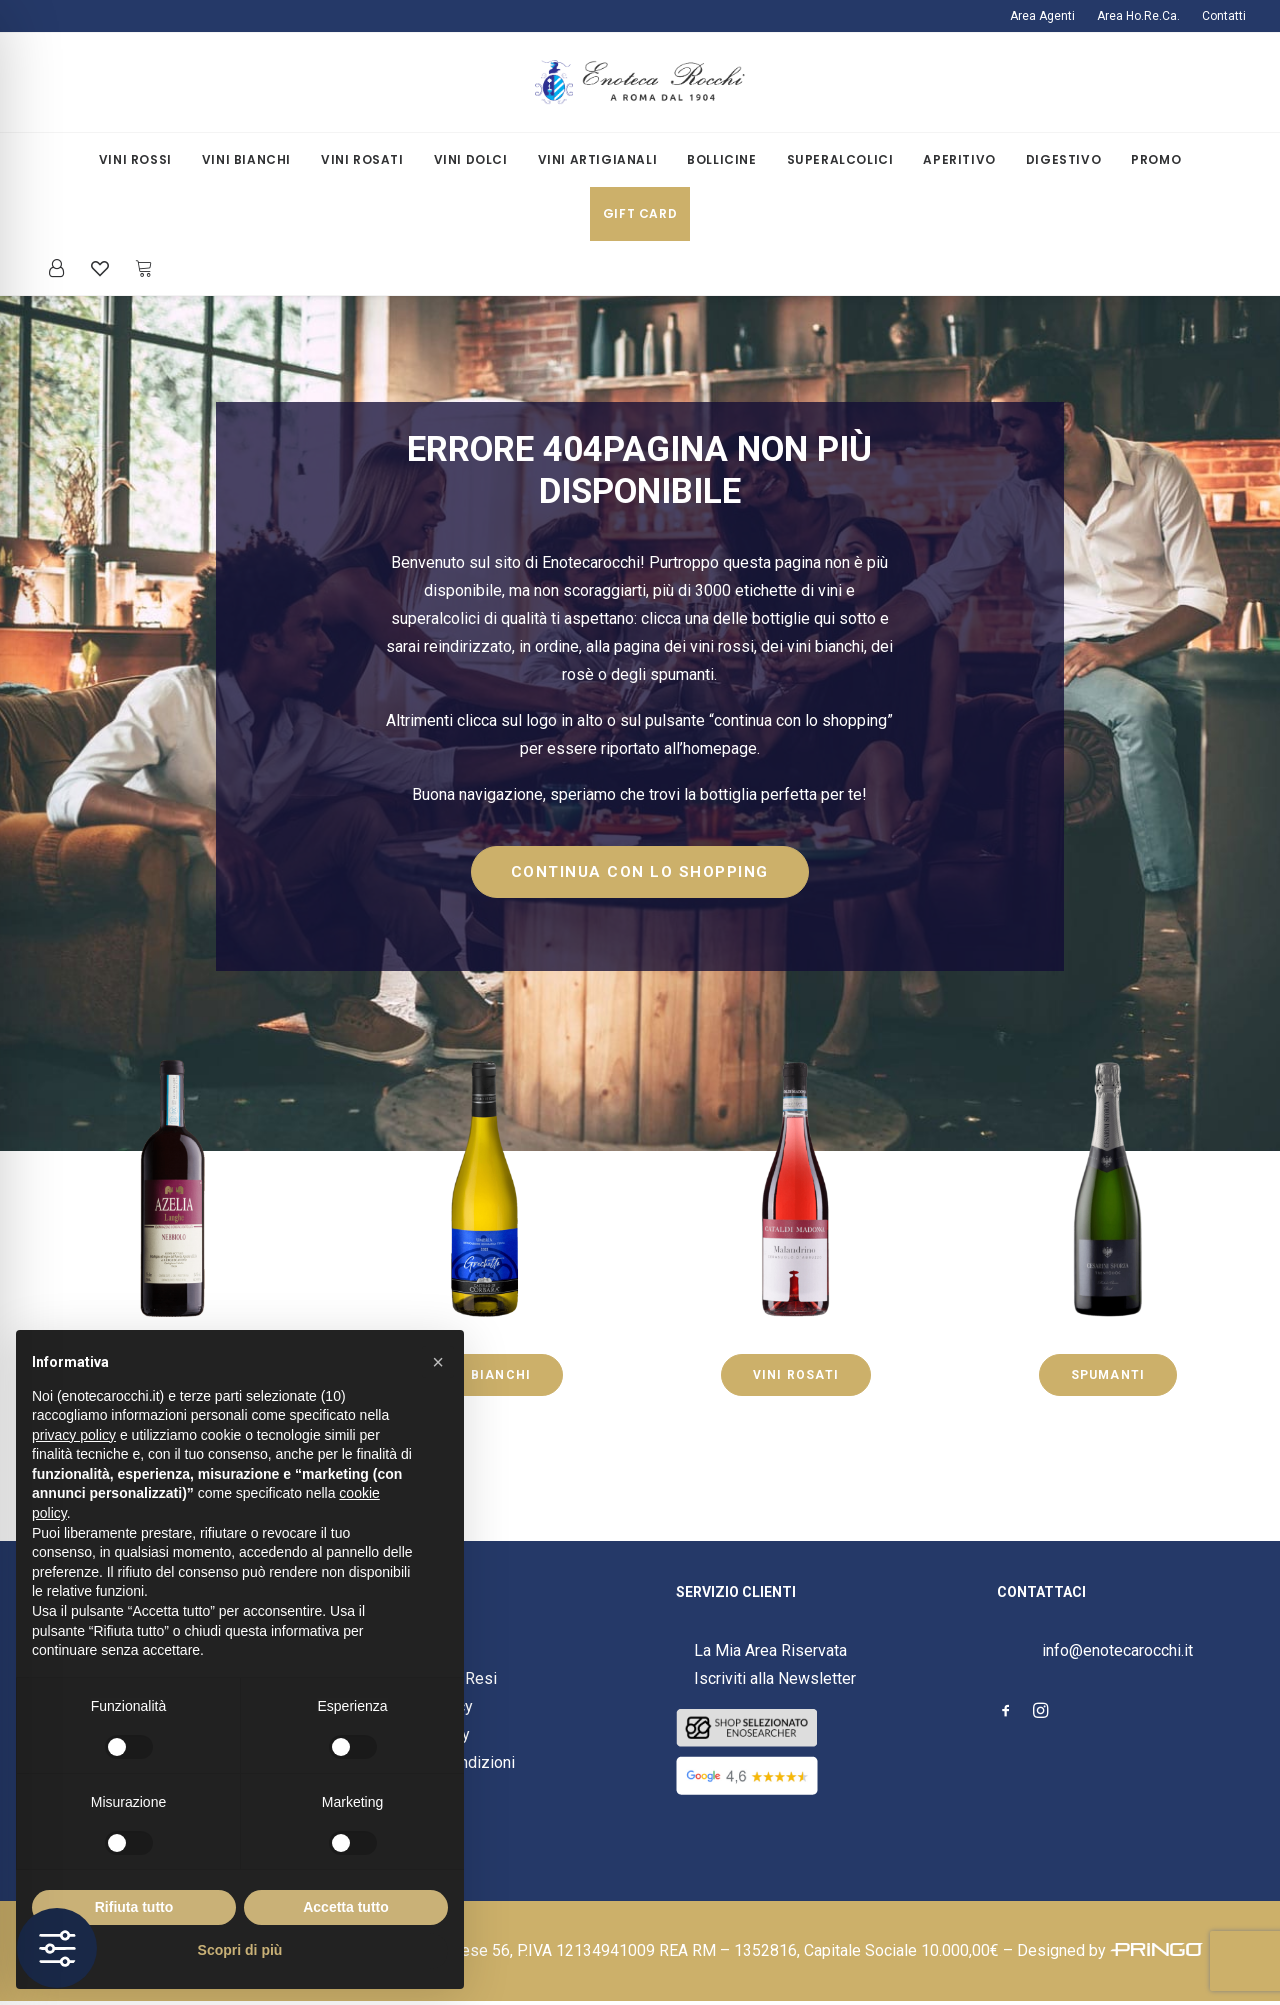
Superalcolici (840, 159)
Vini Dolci (471, 159)
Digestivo (1063, 159)
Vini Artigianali (598, 159)
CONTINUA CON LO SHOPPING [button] (640, 872)
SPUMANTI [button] (1108, 1375)
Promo (1156, 159)
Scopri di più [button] (240, 1950)
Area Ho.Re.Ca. (1138, 16)
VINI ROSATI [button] (796, 1375)
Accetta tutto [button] (346, 1907)
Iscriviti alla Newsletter (775, 1678)
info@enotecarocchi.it (1117, 1650)
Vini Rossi (135, 159)
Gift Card (640, 213)
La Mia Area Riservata (770, 1650)
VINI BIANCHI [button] (484, 1375)
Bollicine (721, 159)
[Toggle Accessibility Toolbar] (57, 1948)
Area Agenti (1042, 16)
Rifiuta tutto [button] (134, 1907)
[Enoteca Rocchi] (640, 82)
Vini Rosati (362, 159)
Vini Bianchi (246, 159)
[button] (1006, 1712)
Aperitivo (959, 159)
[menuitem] (1047, 16)
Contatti (1224, 16)
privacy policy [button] (74, 1435)
